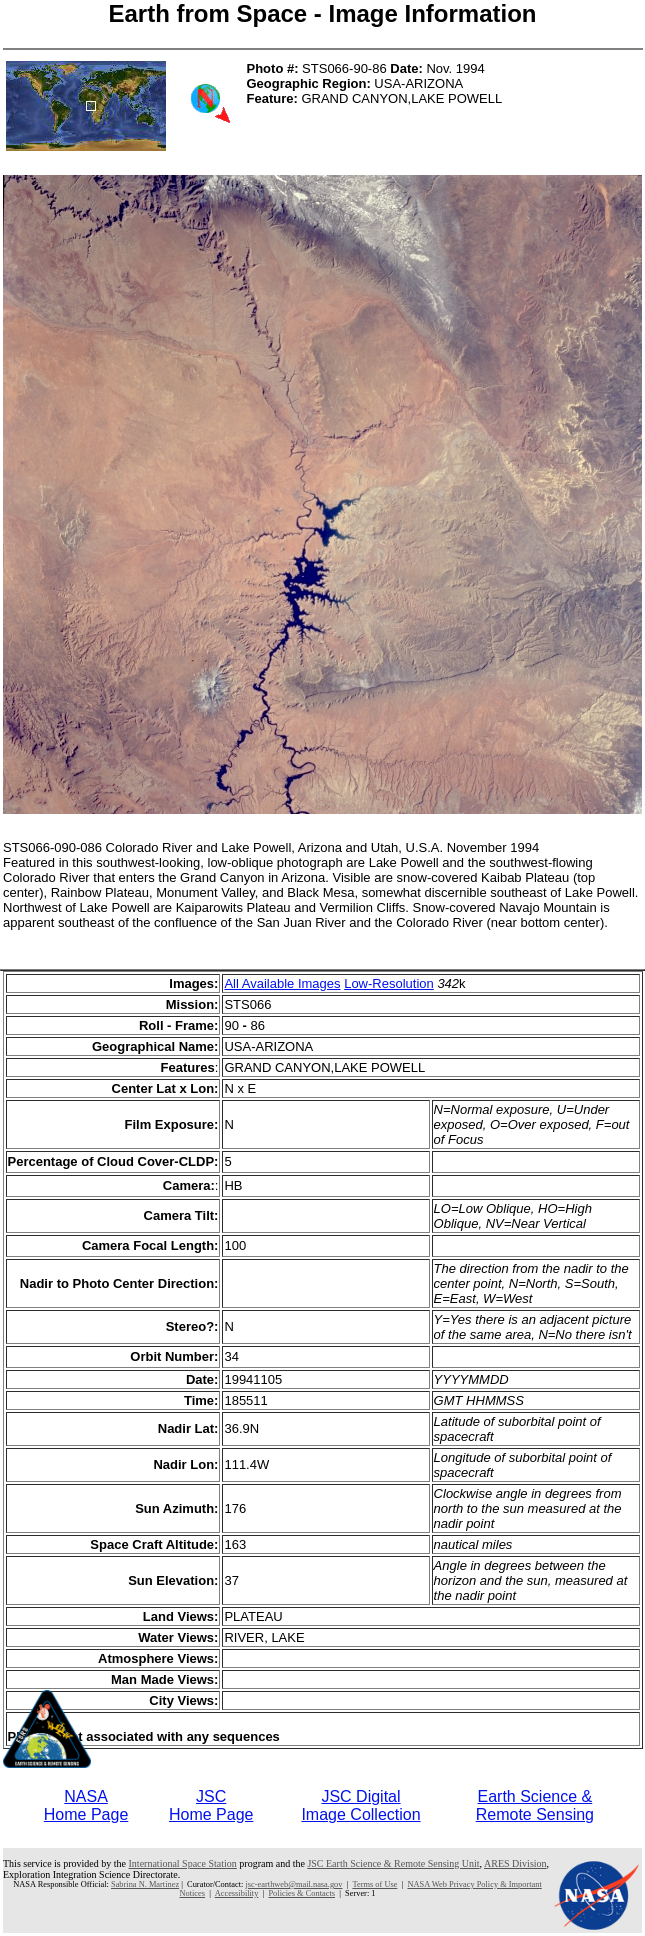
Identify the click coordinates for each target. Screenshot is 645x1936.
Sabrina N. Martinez (145, 1884)
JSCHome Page (211, 1805)
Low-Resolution (389, 983)
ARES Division (515, 1863)
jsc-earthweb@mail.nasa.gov (293, 1884)
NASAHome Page (86, 1805)
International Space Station (183, 1863)
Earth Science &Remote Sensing (535, 1805)
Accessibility (237, 1893)
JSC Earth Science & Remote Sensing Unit (393, 1863)
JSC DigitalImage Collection (360, 1805)
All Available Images (282, 983)
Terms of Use (374, 1884)
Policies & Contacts (301, 1893)
